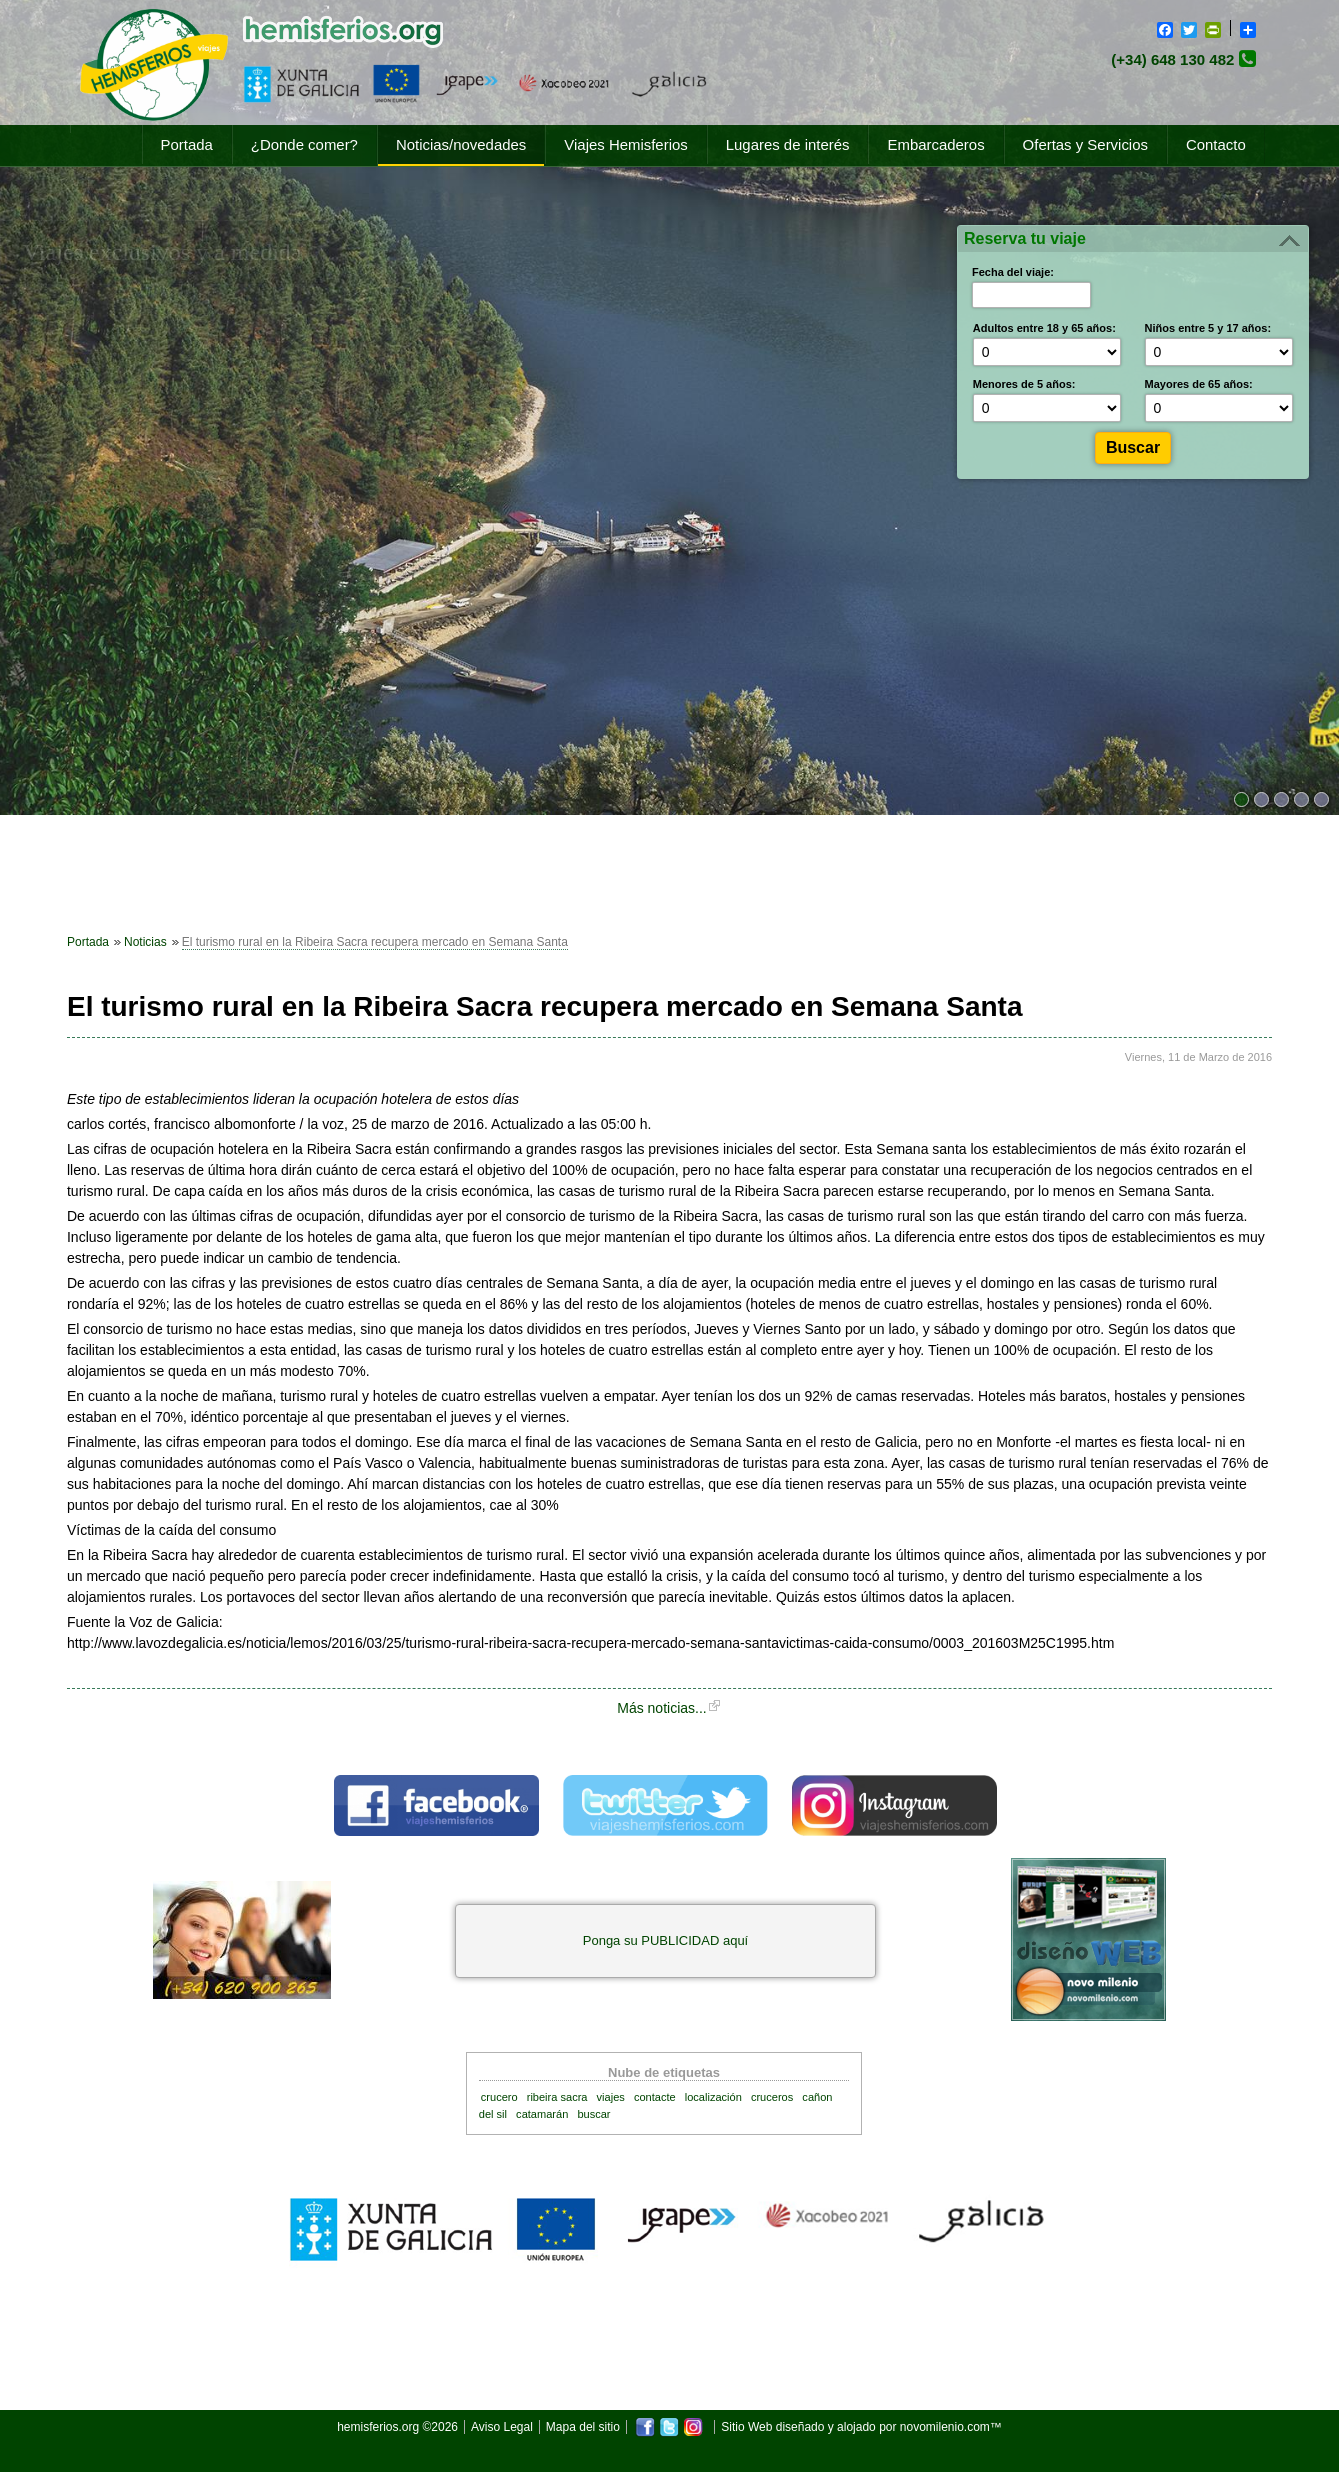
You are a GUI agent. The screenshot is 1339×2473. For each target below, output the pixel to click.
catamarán (542, 2114)
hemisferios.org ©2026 (397, 2427)
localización (713, 2097)
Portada (187, 144)
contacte (655, 2097)
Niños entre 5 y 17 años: (1208, 328)
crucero (499, 2097)
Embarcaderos (935, 144)
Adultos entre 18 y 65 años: (1044, 328)
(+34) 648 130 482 (1172, 59)
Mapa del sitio (583, 2427)
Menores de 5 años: (1024, 384)
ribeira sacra (557, 2097)
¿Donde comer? (304, 144)
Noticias (145, 942)
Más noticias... (661, 1708)
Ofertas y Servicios (1085, 144)
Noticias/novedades (461, 144)
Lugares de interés (788, 144)
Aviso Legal (502, 2427)
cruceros (772, 2097)
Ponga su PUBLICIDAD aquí (665, 1940)
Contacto (1216, 144)
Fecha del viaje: (1013, 272)
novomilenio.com (945, 2427)
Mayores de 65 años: (1199, 384)
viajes (611, 2097)
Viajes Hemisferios (625, 144)
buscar (593, 2114)
